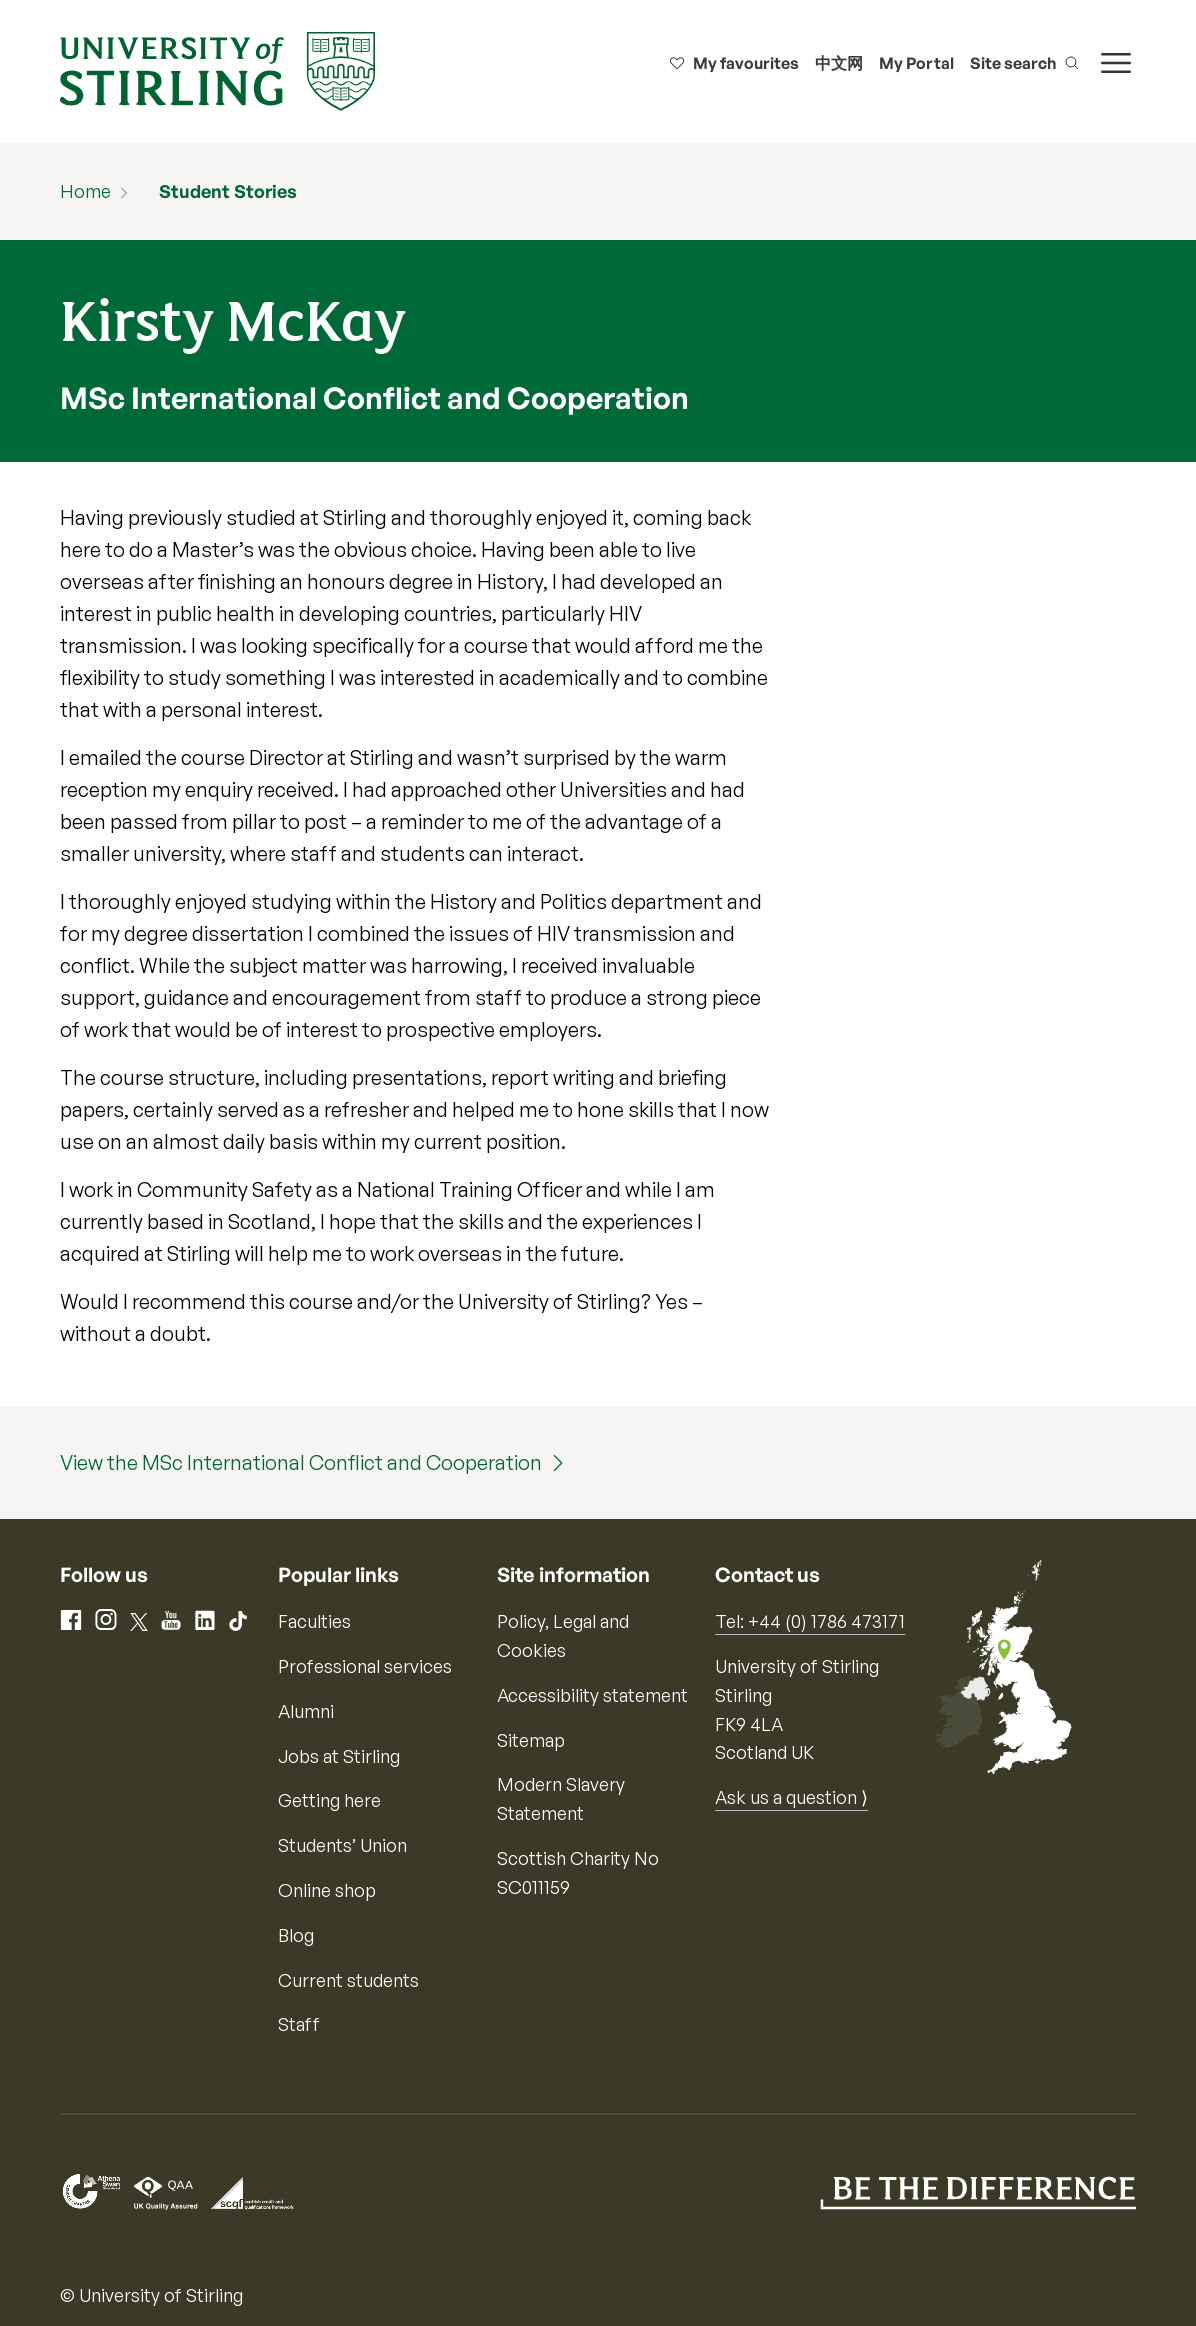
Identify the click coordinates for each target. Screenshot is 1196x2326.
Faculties (314, 1621)
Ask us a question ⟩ (791, 1797)
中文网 (839, 63)
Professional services (365, 1666)
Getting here (329, 1800)
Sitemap (531, 1740)
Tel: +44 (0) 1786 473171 (810, 1621)
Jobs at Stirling (339, 1756)
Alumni (306, 1711)
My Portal (916, 63)
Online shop (327, 1890)
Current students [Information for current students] (348, 1980)
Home (85, 191)
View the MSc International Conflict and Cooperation (301, 1462)
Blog (296, 1935)
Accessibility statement (592, 1695)
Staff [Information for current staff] (299, 2024)
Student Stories (228, 191)
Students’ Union (342, 1845)
